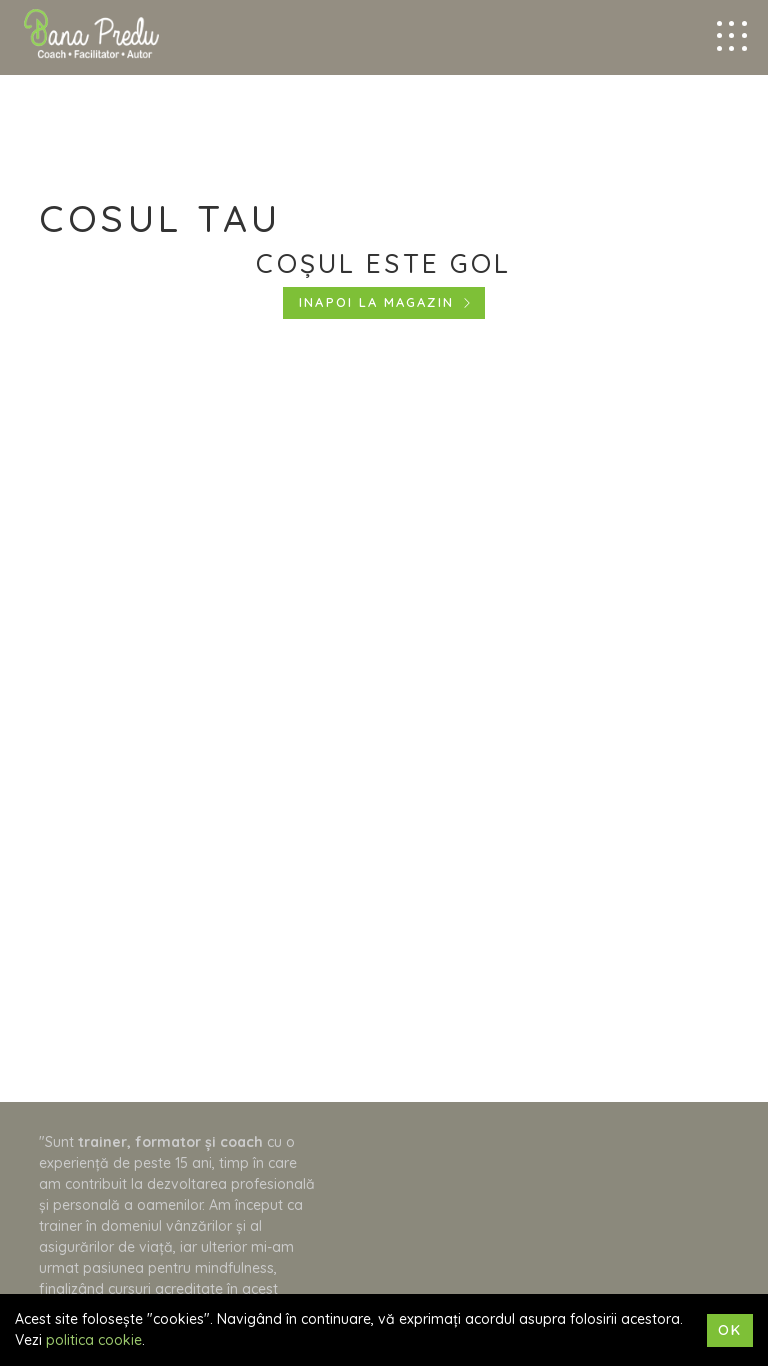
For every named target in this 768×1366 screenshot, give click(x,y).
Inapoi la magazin (376, 302)
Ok (730, 1330)
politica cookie (94, 1340)
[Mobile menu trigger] (732, 36)
